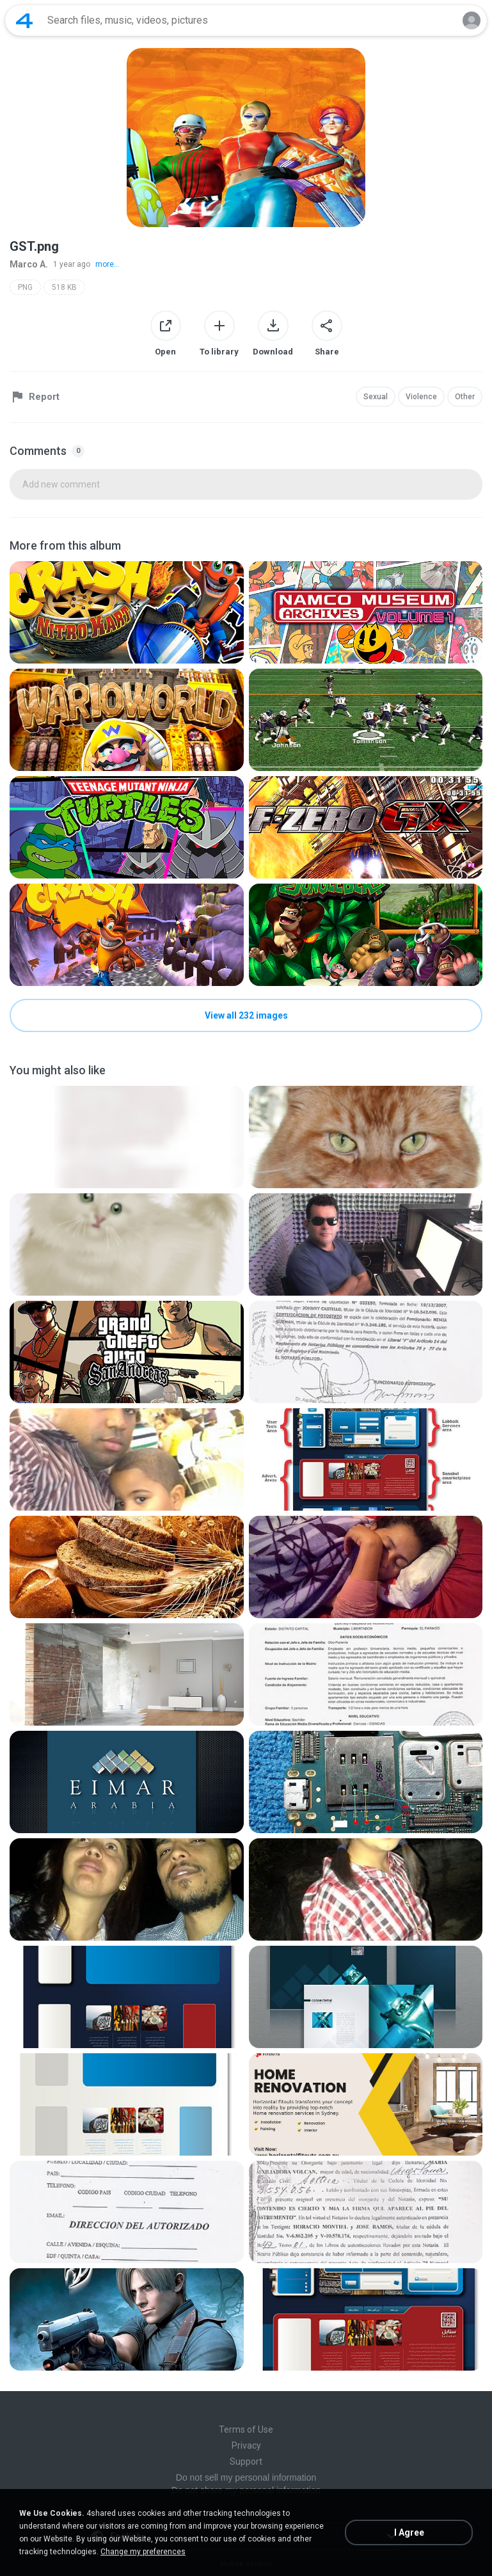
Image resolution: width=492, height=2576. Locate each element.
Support (246, 2461)
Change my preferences (143, 2551)
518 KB (64, 287)
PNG (25, 287)
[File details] (127, 612)
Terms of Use (246, 2429)
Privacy (246, 2445)
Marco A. (29, 264)
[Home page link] (24, 20)
